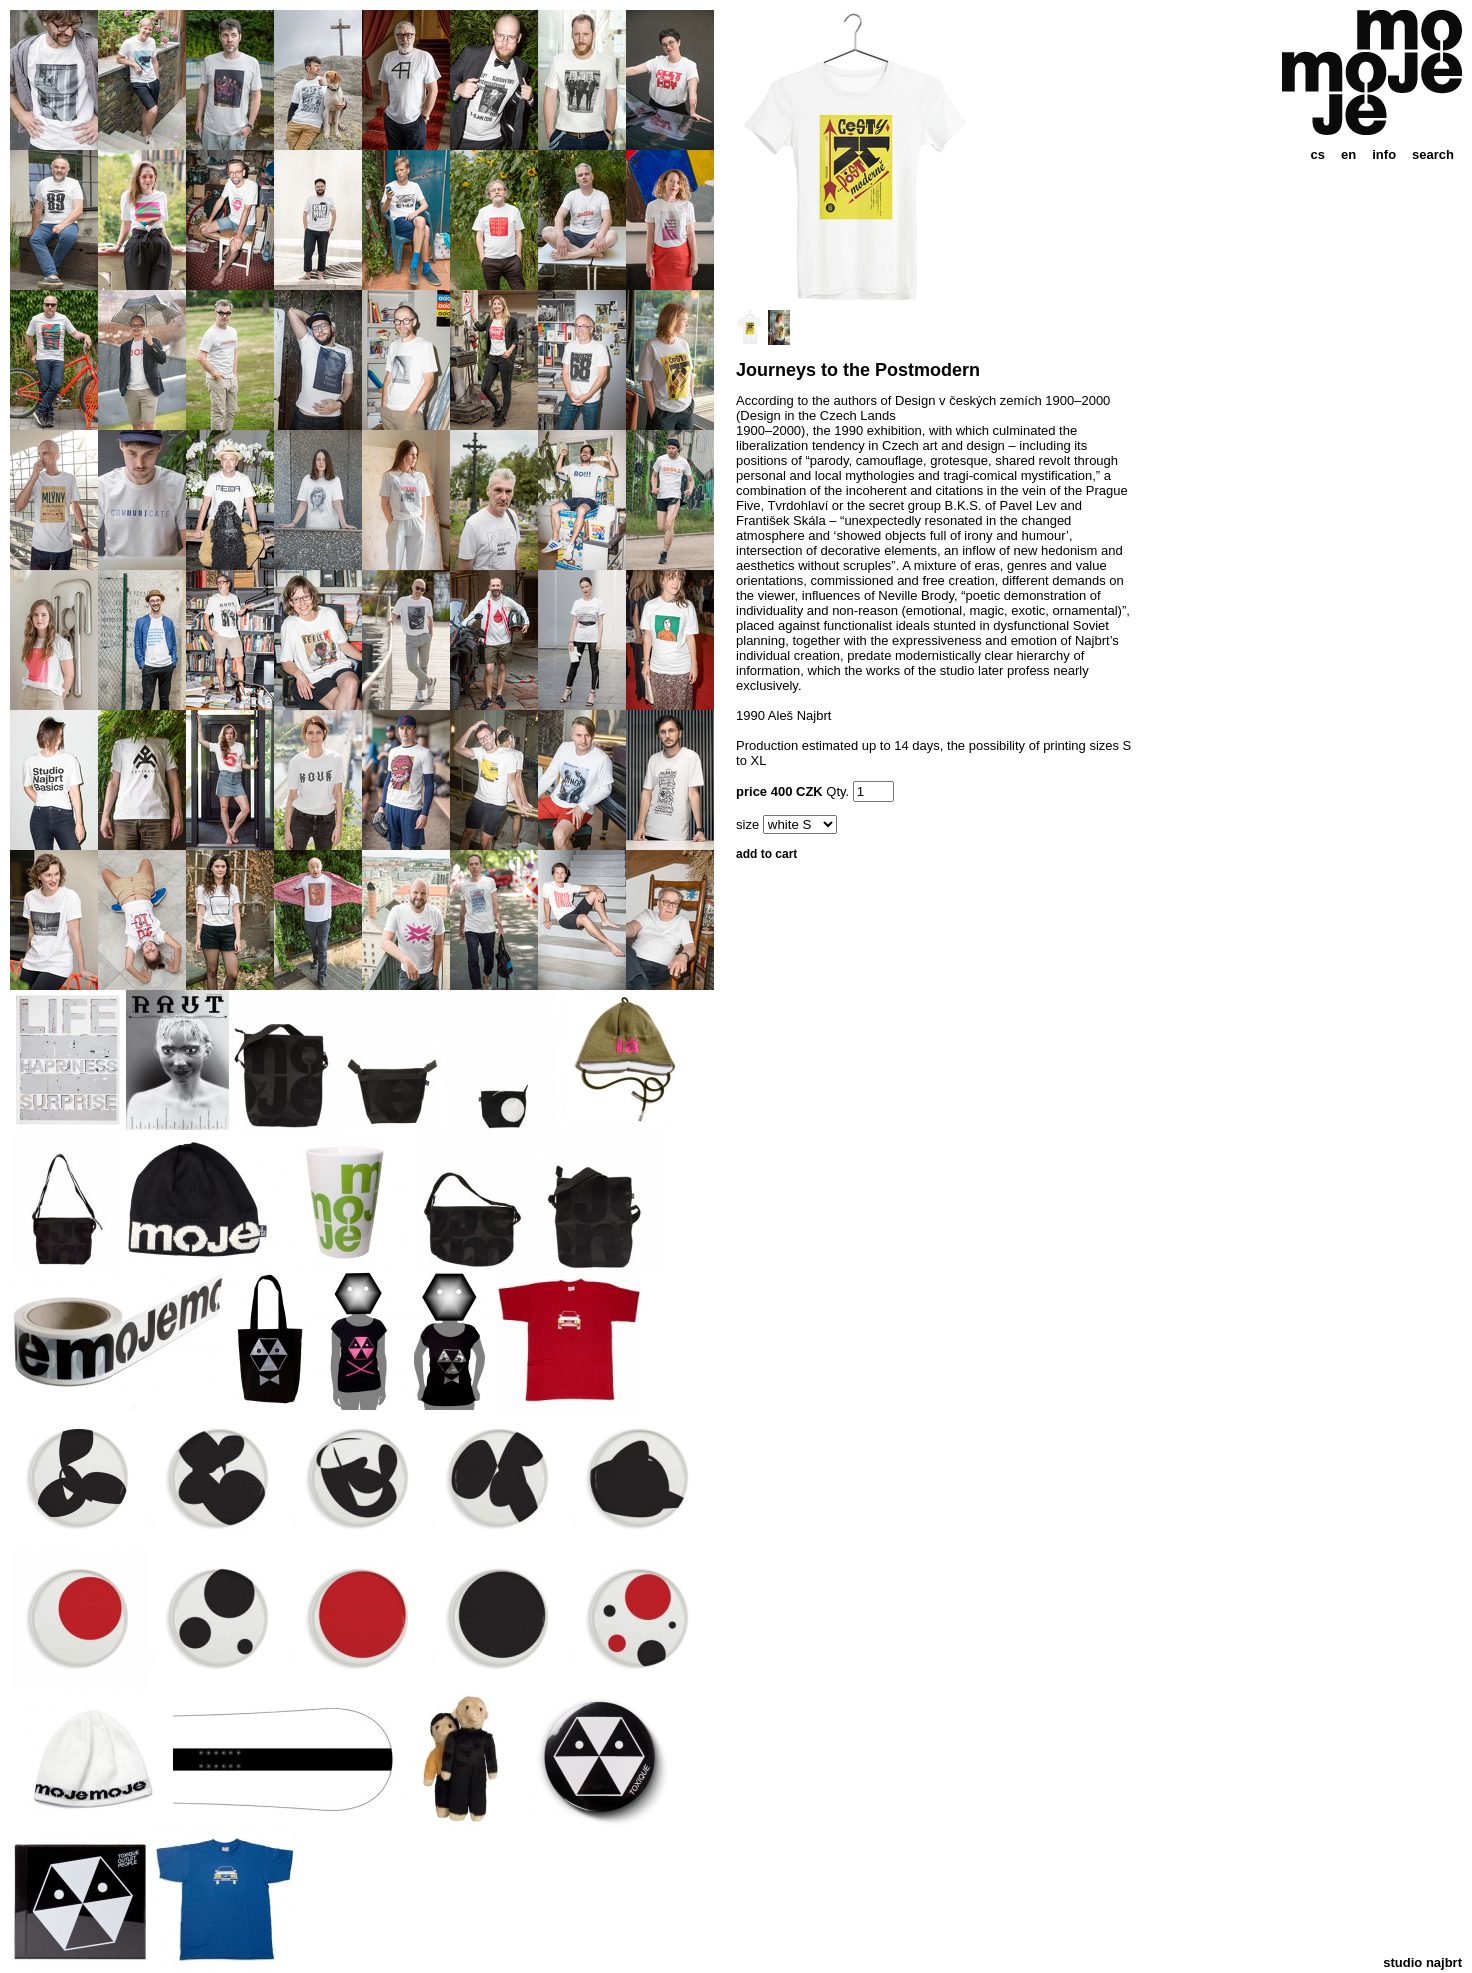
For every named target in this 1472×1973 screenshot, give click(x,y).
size (747, 824)
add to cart (766, 854)
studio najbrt (1422, 1962)
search (1433, 154)
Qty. (837, 791)
